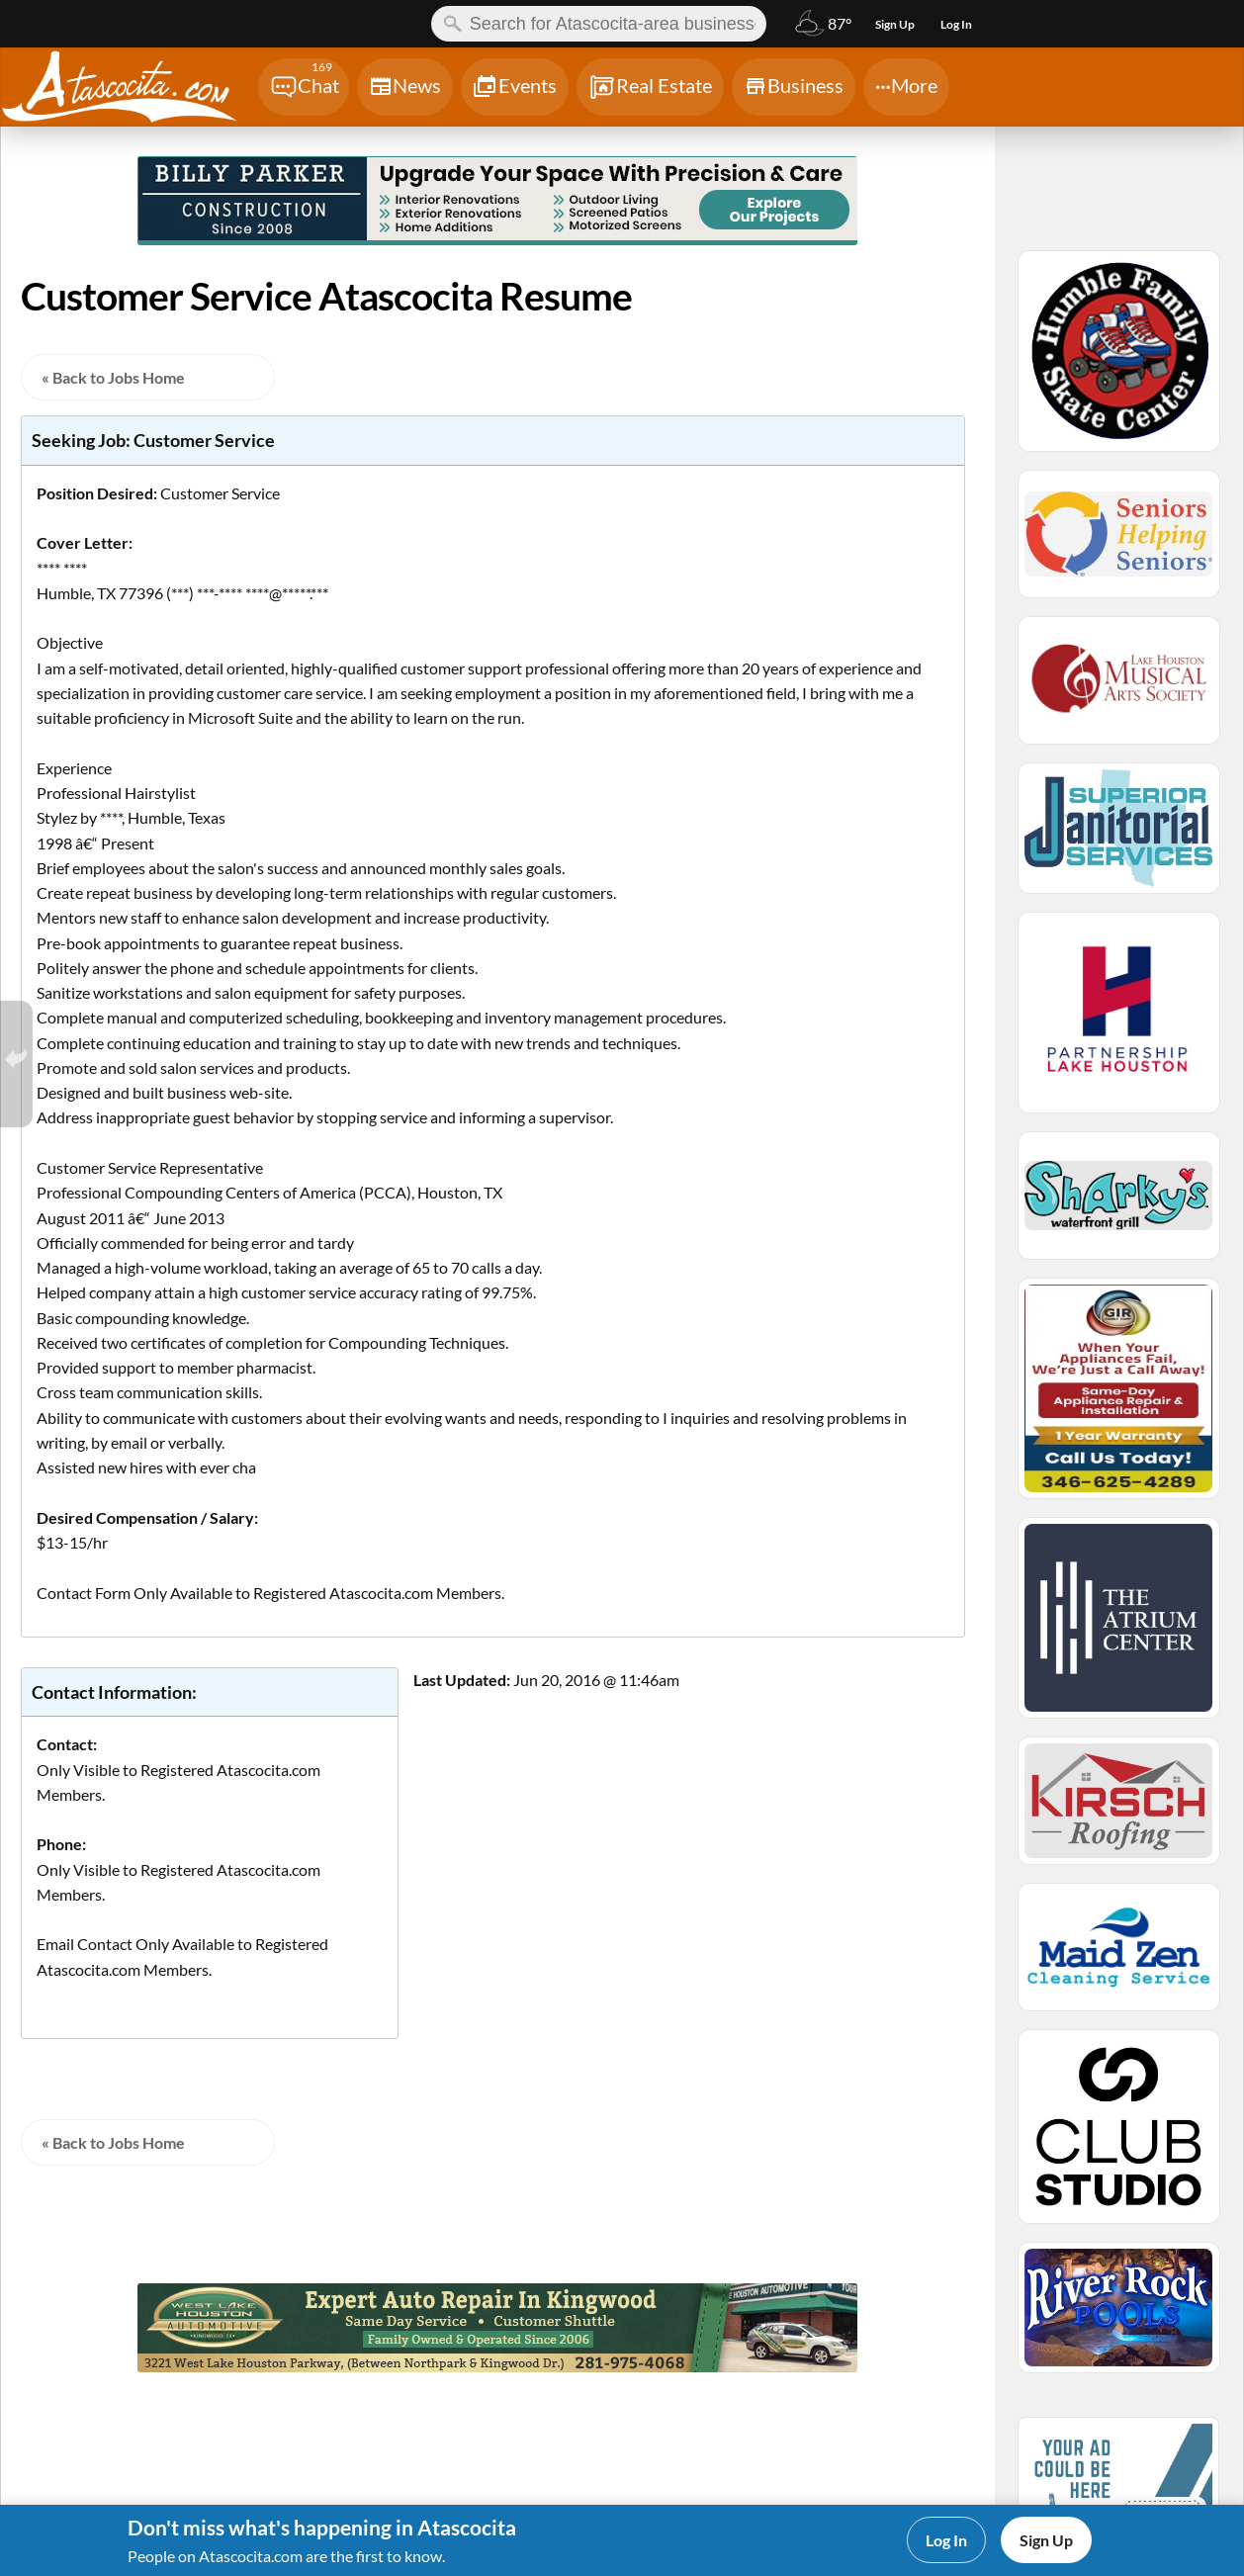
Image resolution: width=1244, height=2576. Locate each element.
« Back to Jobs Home (113, 377)
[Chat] (303, 87)
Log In (946, 2540)
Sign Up (1046, 2540)
